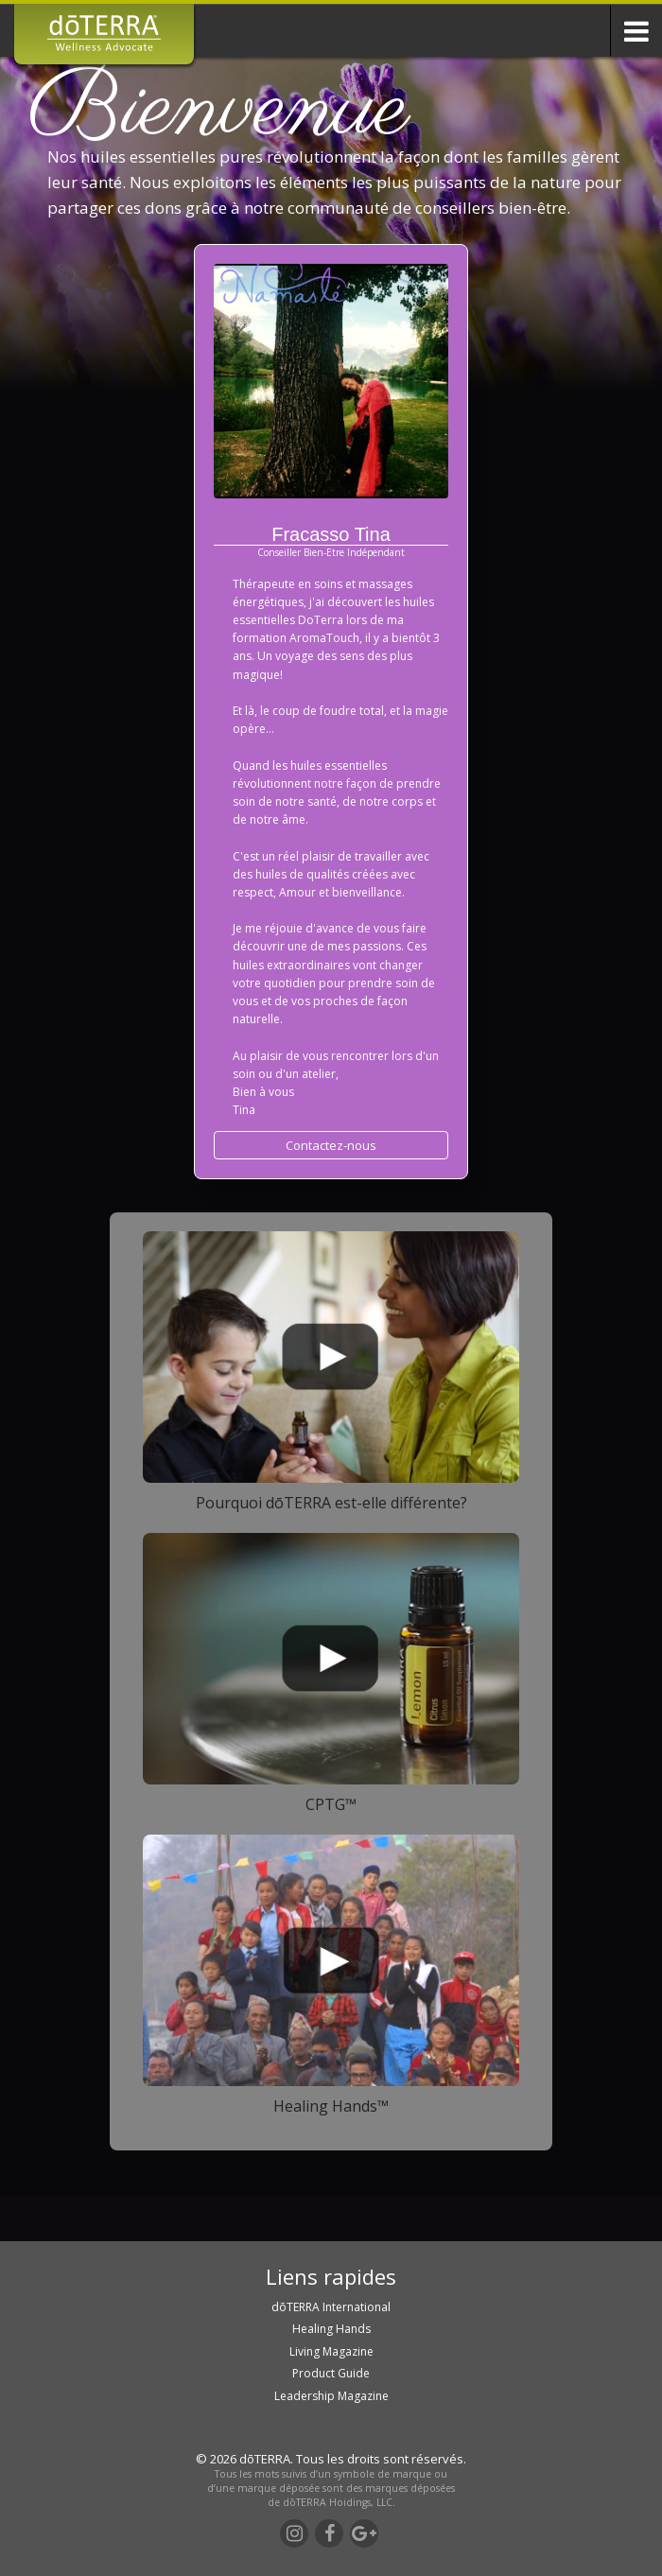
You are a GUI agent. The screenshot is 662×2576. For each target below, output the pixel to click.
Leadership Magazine (331, 2396)
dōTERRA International (331, 2307)
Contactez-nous (331, 1145)
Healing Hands (331, 2329)
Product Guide (331, 2373)
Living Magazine (331, 2351)
